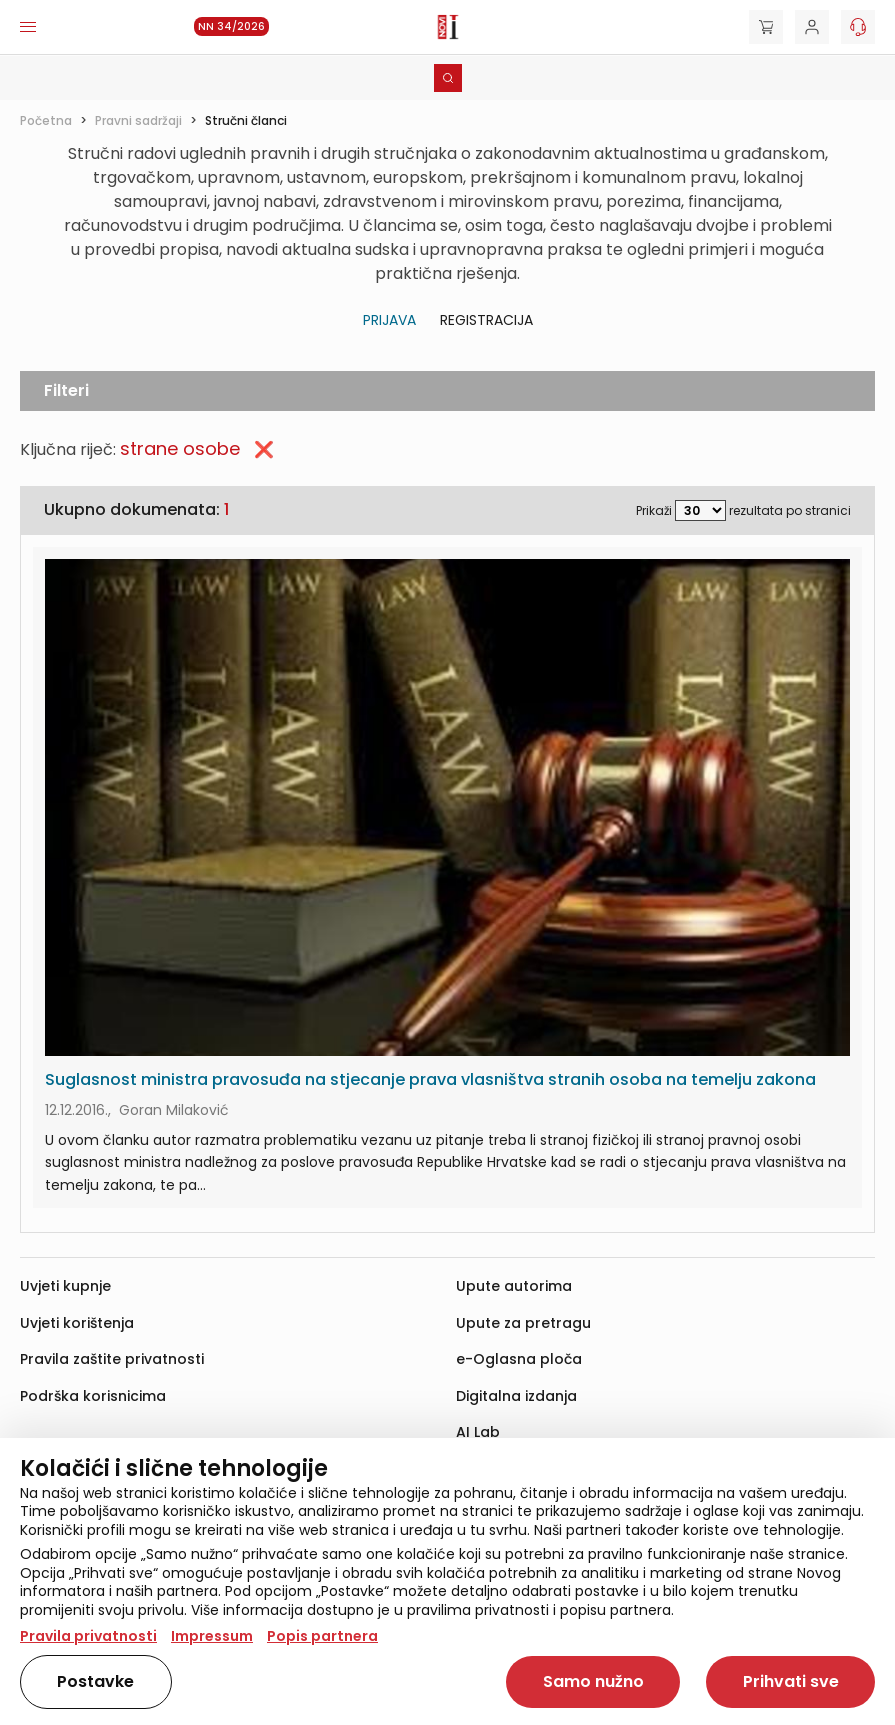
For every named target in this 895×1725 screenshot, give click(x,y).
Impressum (212, 1636)
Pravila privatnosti (88, 1636)
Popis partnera (322, 1636)
